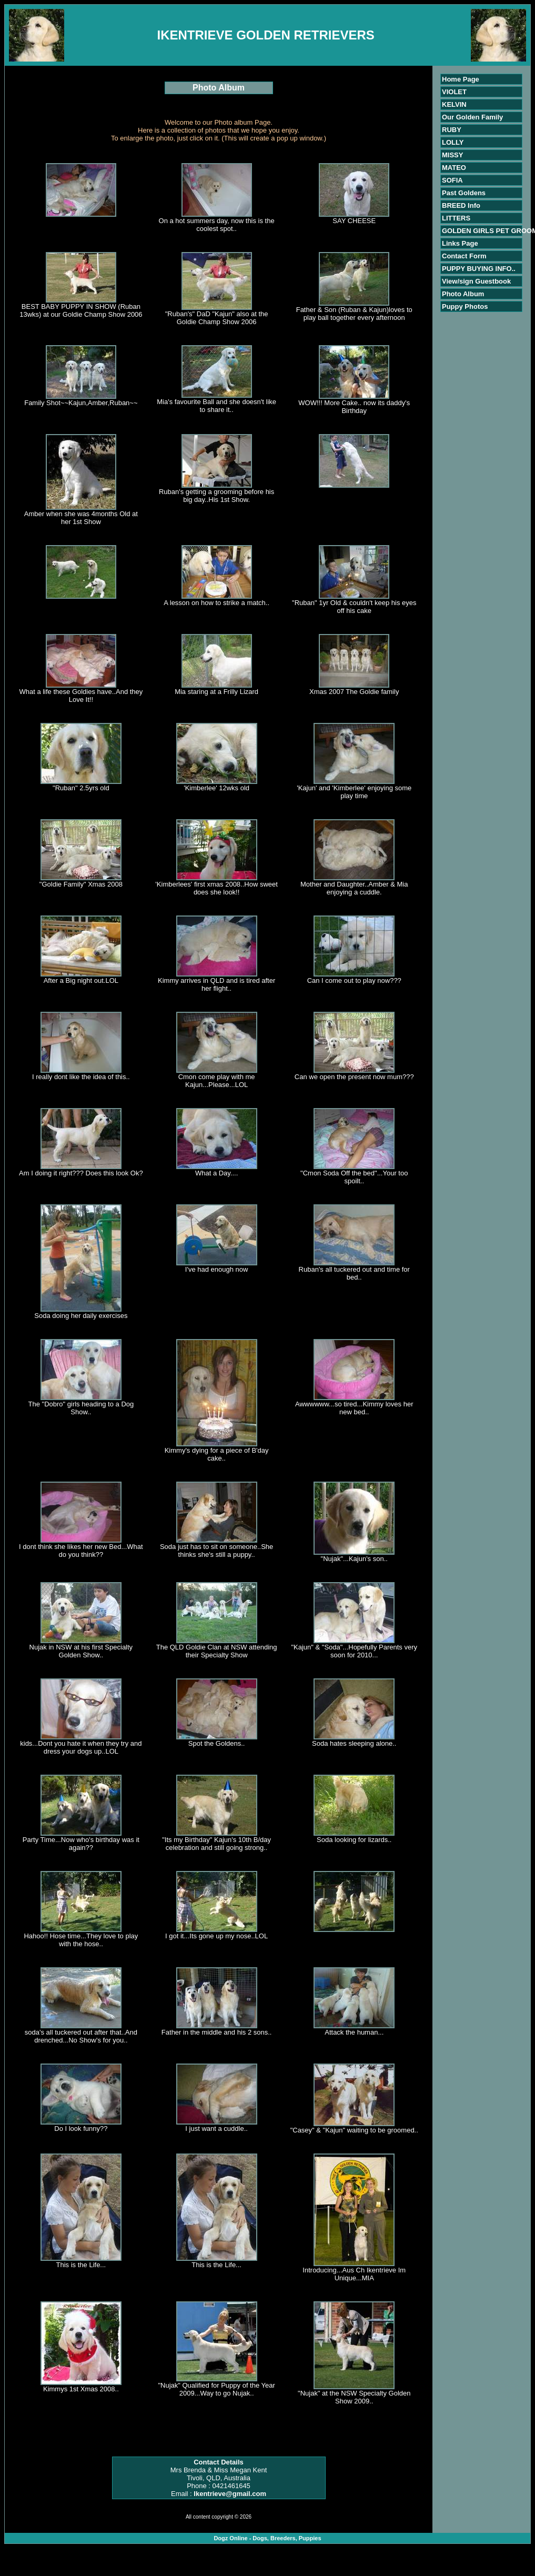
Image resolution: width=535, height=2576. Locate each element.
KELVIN (454, 104)
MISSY (452, 155)
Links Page (460, 243)
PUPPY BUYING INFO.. (479, 269)
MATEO (454, 168)
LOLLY (452, 142)
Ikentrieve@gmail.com (230, 2494)
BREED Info (461, 205)
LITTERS (456, 218)
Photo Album (463, 294)
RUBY (451, 130)
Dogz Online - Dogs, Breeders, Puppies (267, 2538)
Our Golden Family (472, 117)
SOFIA (452, 180)
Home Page (460, 79)
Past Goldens (464, 193)
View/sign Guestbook (476, 281)
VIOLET (454, 92)
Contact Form (464, 256)
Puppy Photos (465, 306)
